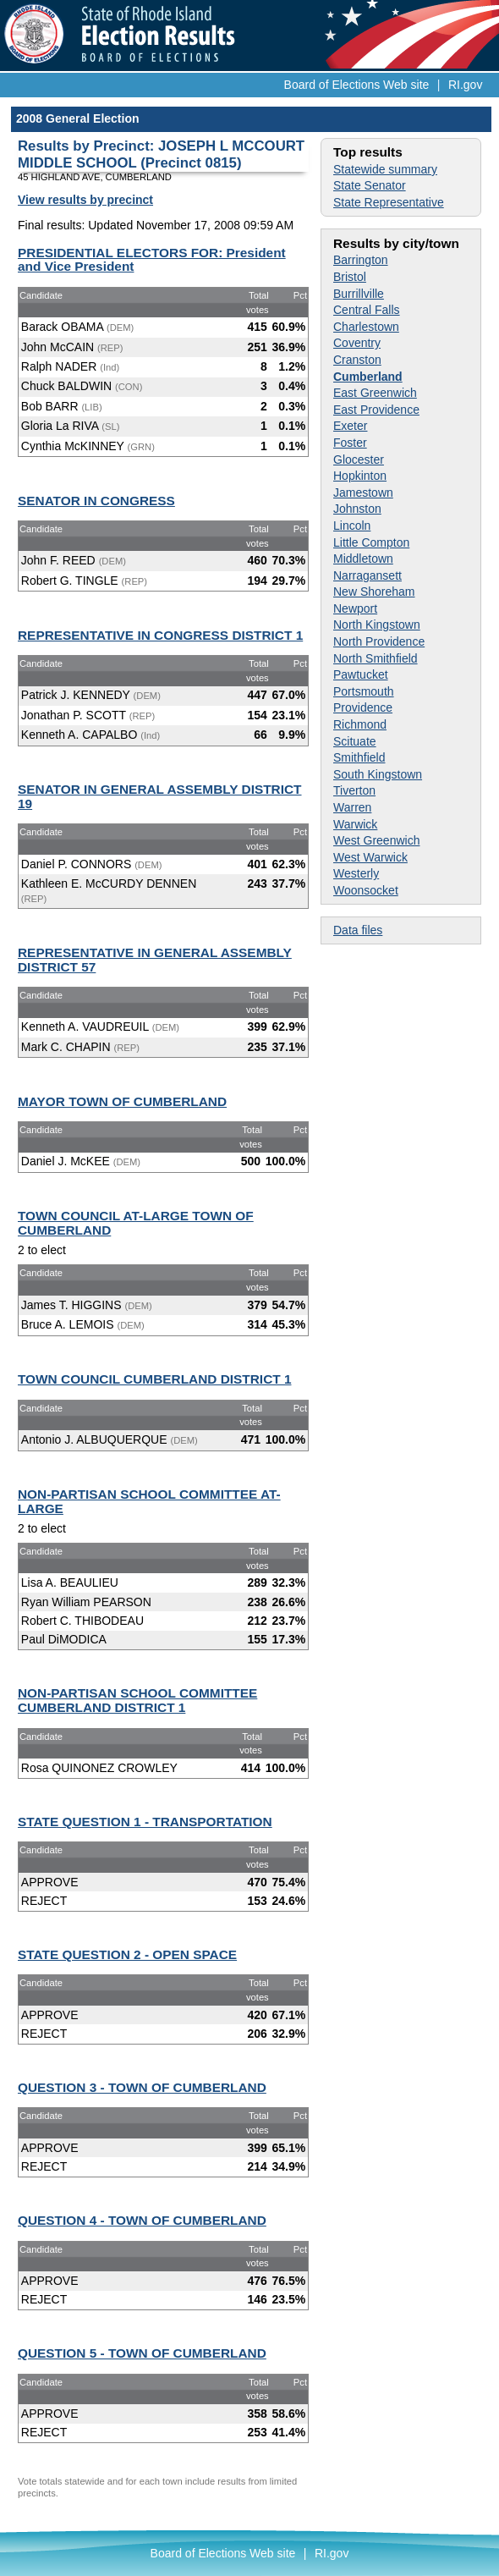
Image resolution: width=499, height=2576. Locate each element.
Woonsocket (365, 890)
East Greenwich (375, 392)
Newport (355, 608)
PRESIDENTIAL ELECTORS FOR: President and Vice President (152, 259)
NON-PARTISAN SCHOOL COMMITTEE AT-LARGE (149, 1501)
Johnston (357, 508)
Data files (357, 930)
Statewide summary (385, 169)
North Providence (379, 641)
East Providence (376, 409)
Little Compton (371, 542)
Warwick (355, 824)
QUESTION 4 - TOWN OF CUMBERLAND (142, 2220)
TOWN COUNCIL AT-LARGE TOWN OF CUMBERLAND (136, 1222)
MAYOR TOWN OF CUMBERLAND (122, 1101)
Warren (352, 807)
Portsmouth (363, 691)
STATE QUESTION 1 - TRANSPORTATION (145, 1821)
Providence (362, 707)
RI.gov (465, 84)
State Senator (369, 185)
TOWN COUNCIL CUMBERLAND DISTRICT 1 (154, 1379)
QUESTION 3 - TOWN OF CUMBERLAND (142, 2087)
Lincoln (351, 525)
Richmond (360, 724)
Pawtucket (360, 674)
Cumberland (368, 376)
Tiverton (354, 790)
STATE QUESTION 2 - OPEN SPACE (127, 1954)
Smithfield (359, 757)
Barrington (360, 260)
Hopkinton (360, 475)
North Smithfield (375, 658)
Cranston (357, 359)
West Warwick (370, 857)
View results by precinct (85, 199)
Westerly (356, 873)
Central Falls (366, 309)
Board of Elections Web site (357, 84)
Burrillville (358, 293)
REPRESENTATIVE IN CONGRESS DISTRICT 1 (160, 635)
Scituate (354, 741)
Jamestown (363, 492)
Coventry (357, 343)
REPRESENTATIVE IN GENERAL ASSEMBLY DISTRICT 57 (155, 959)
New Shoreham (374, 591)
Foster (350, 442)
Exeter (350, 425)
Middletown (363, 558)
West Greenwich (376, 840)
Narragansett (367, 575)
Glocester (358, 459)
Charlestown (366, 326)
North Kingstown (376, 624)
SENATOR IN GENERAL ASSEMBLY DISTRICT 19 (160, 796)
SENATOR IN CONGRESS (96, 500)
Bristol (349, 276)
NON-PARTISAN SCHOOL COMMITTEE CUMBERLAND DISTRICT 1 (137, 1700)
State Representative (388, 202)
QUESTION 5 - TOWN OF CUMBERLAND (142, 2353)
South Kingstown (377, 774)
